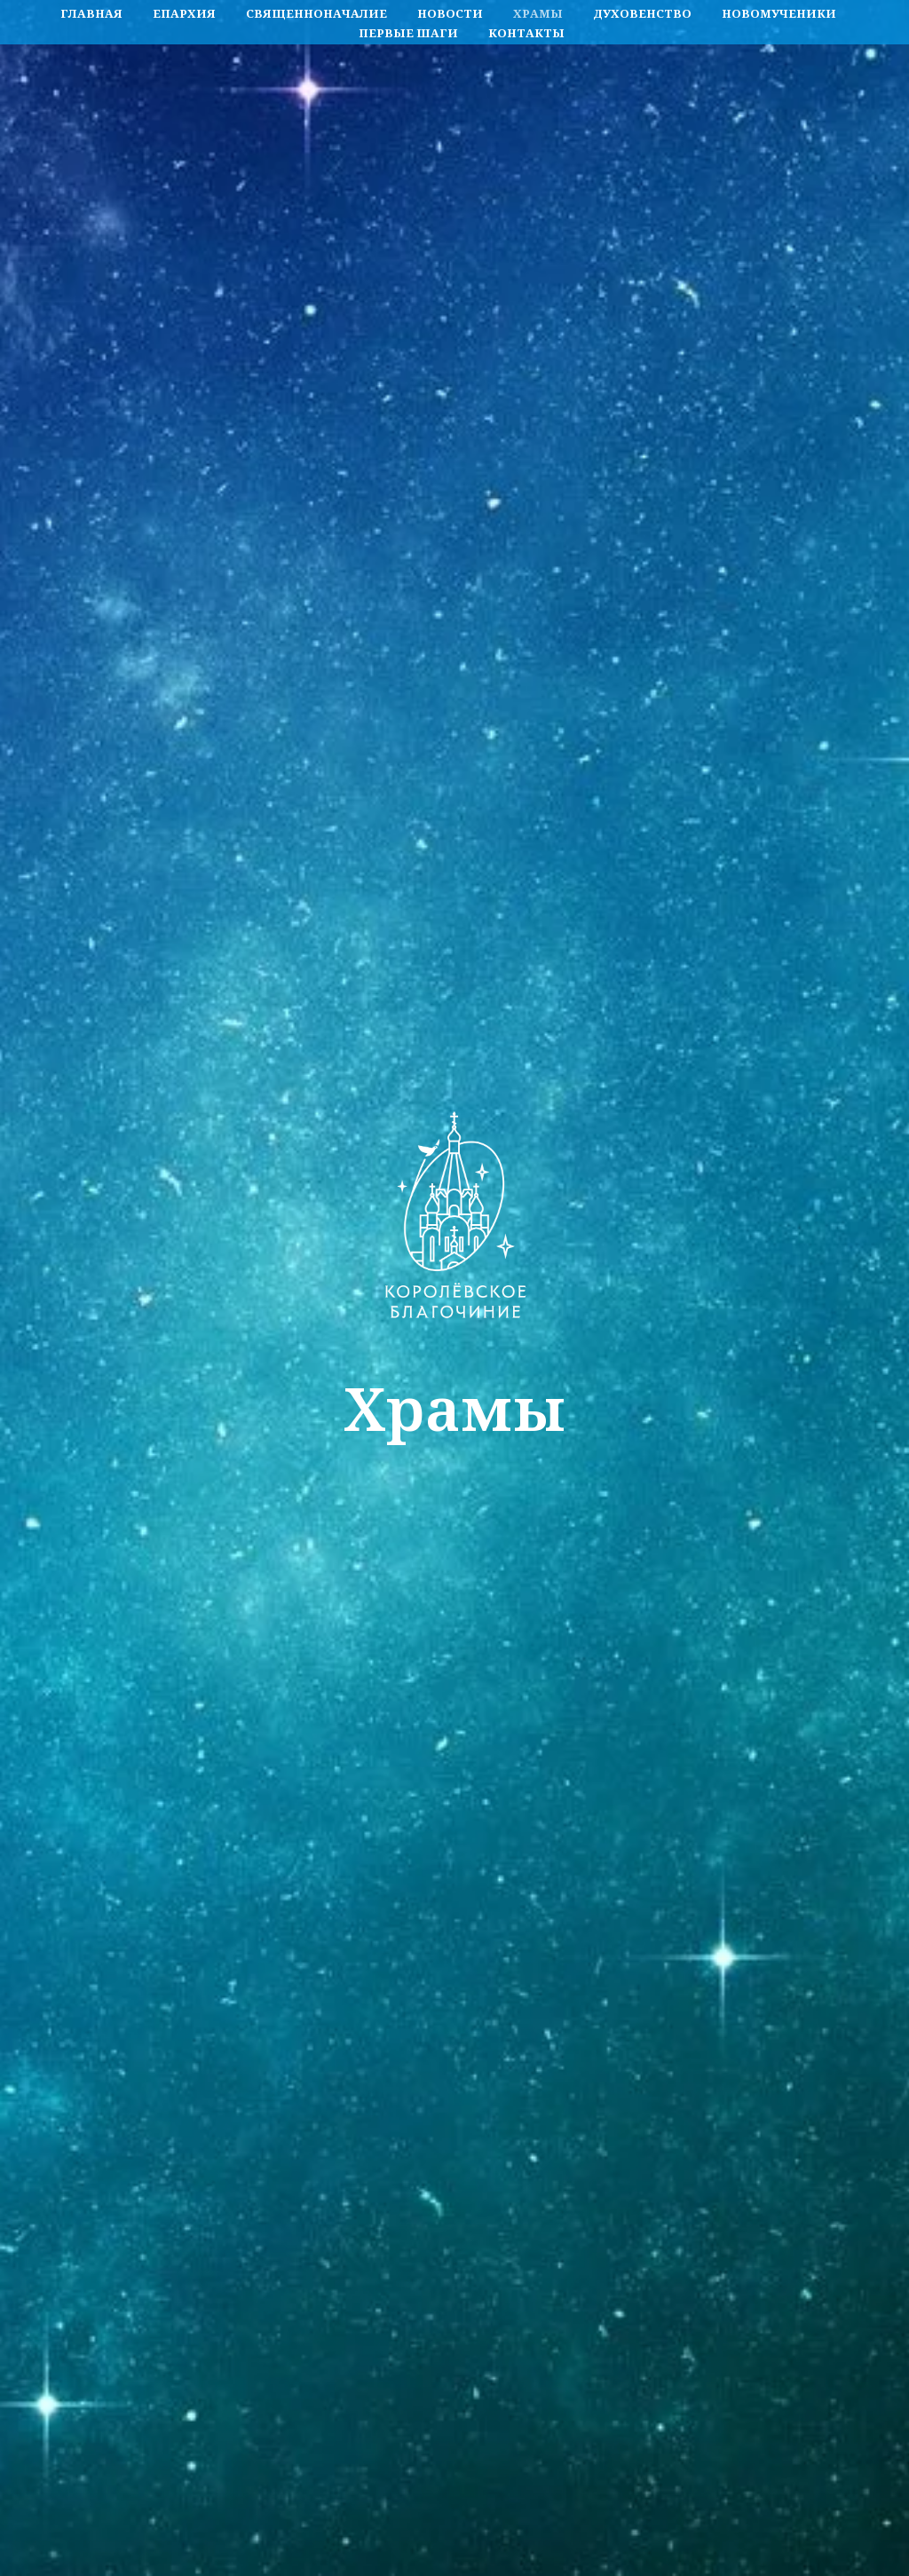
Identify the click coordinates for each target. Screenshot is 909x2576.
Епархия (184, 13)
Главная (91, 13)
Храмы (538, 13)
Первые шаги (408, 33)
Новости (450, 13)
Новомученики (779, 13)
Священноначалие (316, 13)
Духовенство (642, 13)
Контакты (526, 33)
